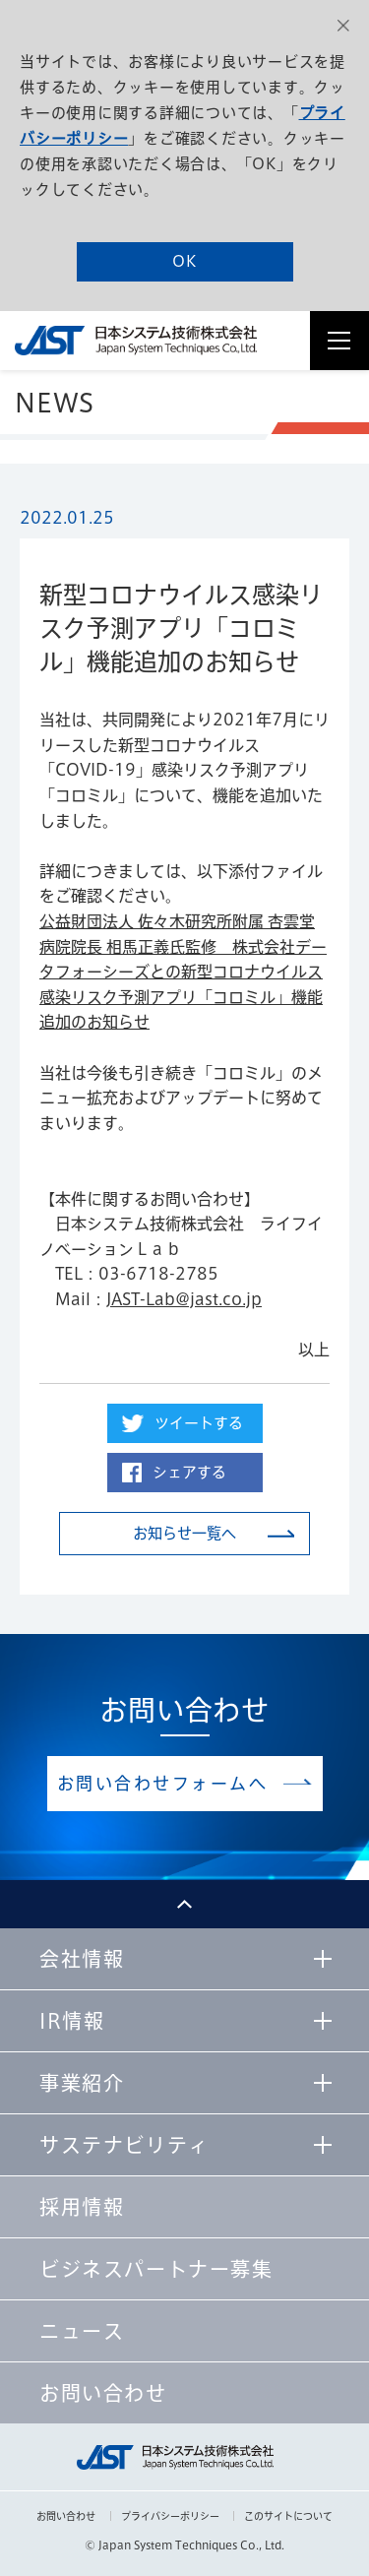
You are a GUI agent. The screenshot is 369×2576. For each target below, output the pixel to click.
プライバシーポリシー (170, 2516)
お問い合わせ (65, 2516)
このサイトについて (288, 2516)
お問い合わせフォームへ (163, 1783)
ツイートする (198, 1422)
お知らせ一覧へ (184, 1533)
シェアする (189, 1472)
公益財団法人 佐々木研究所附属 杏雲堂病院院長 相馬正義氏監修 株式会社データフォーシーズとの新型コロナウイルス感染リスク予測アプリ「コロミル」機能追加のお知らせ (183, 971)
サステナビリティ (124, 2145)
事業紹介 (81, 2083)
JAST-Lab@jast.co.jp (184, 1299)
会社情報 (81, 1959)
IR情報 (71, 2021)
